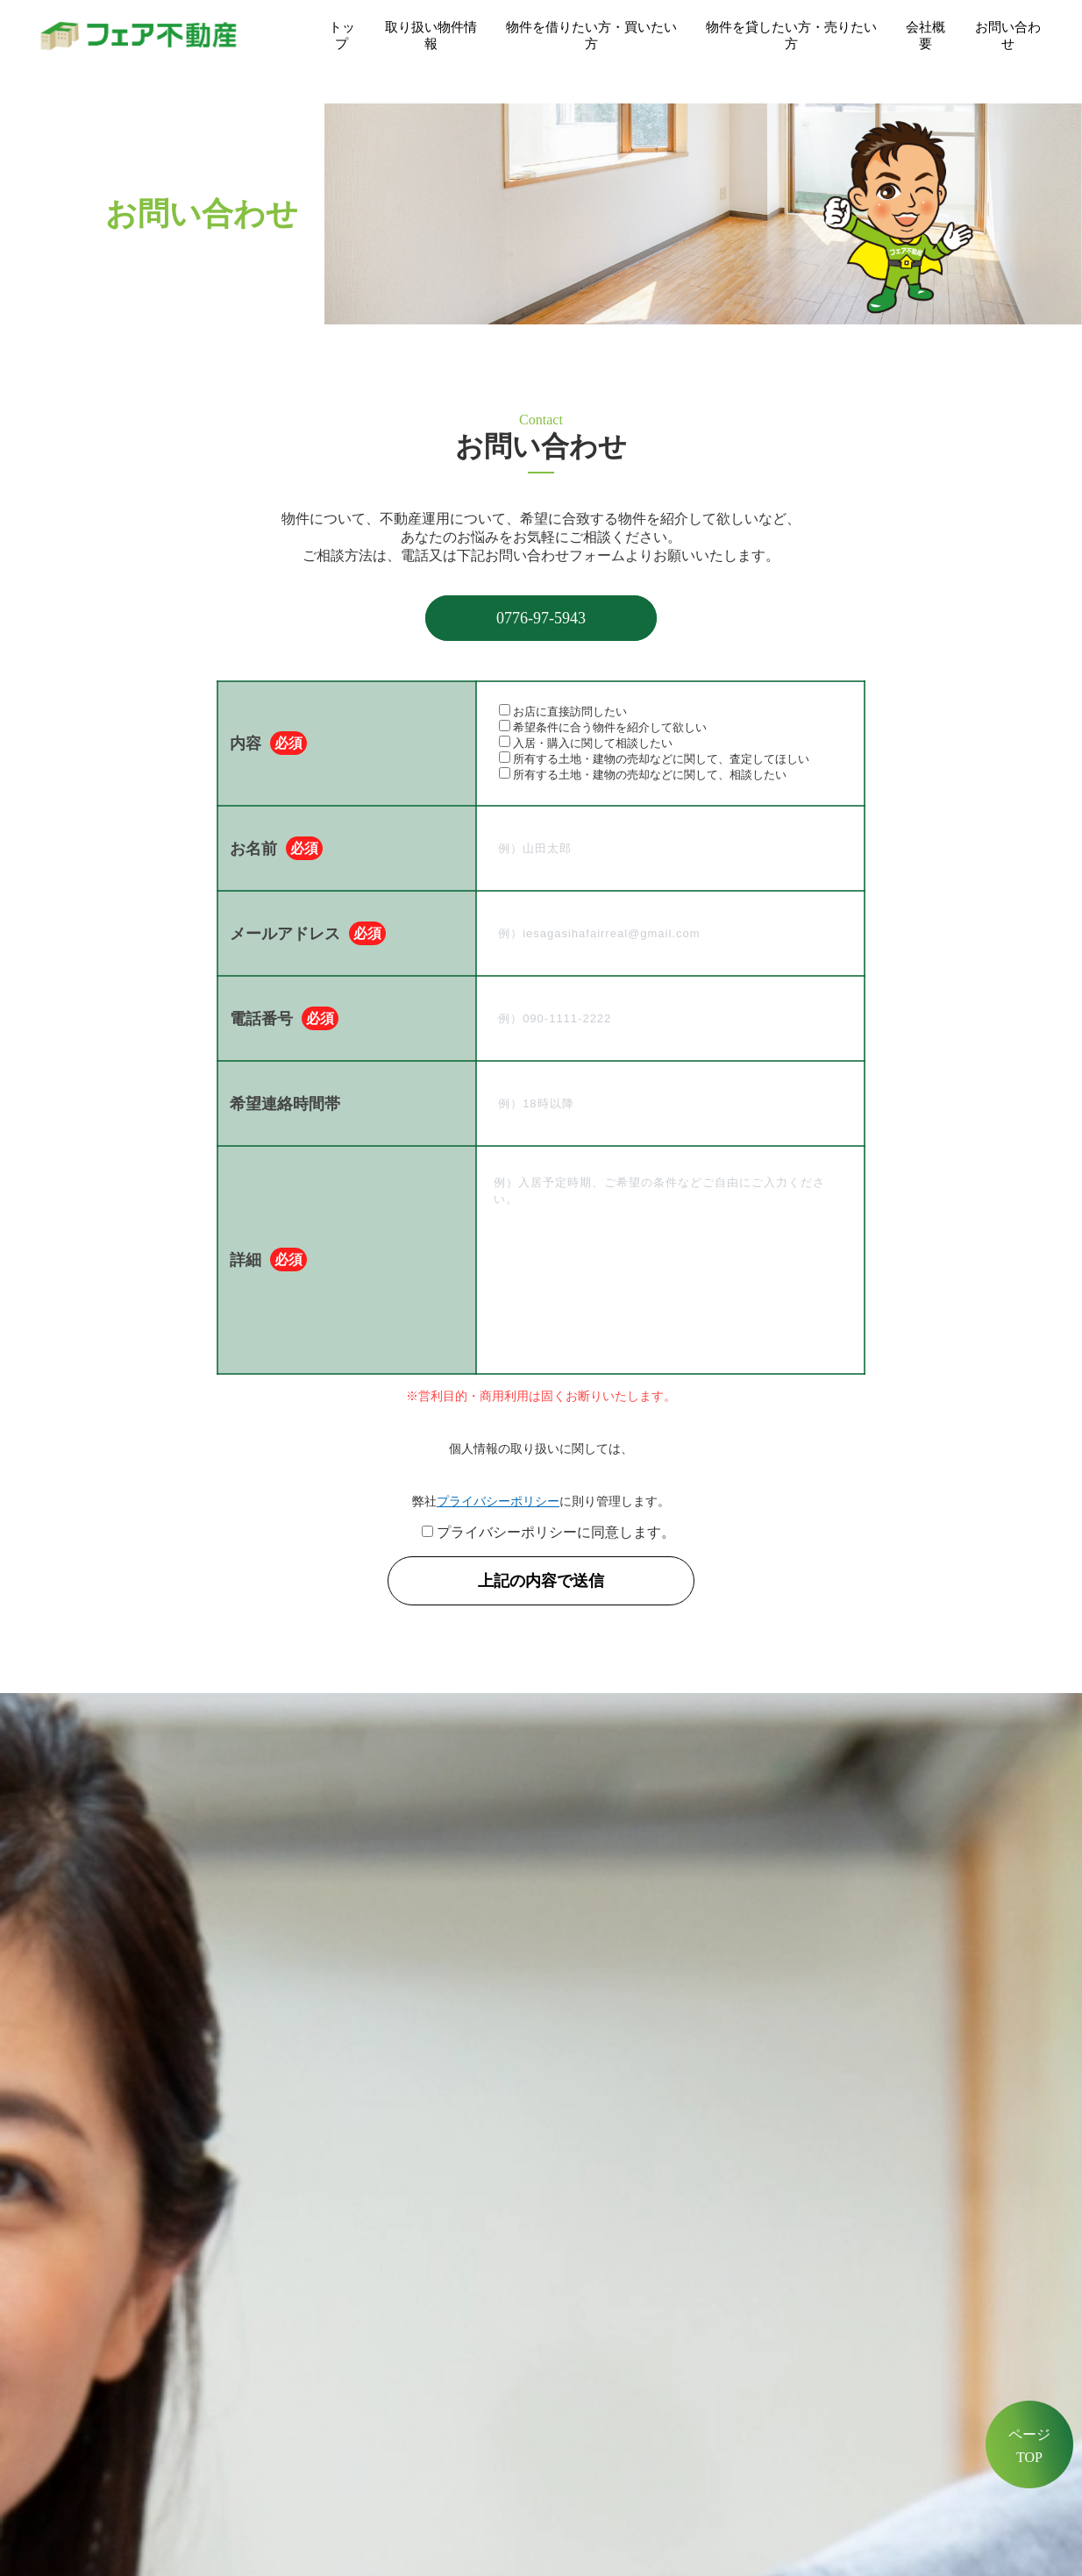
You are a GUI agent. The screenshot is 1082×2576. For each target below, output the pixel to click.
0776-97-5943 (541, 618)
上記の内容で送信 (549, 1581)
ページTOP (1029, 2446)
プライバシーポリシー (498, 1501)
